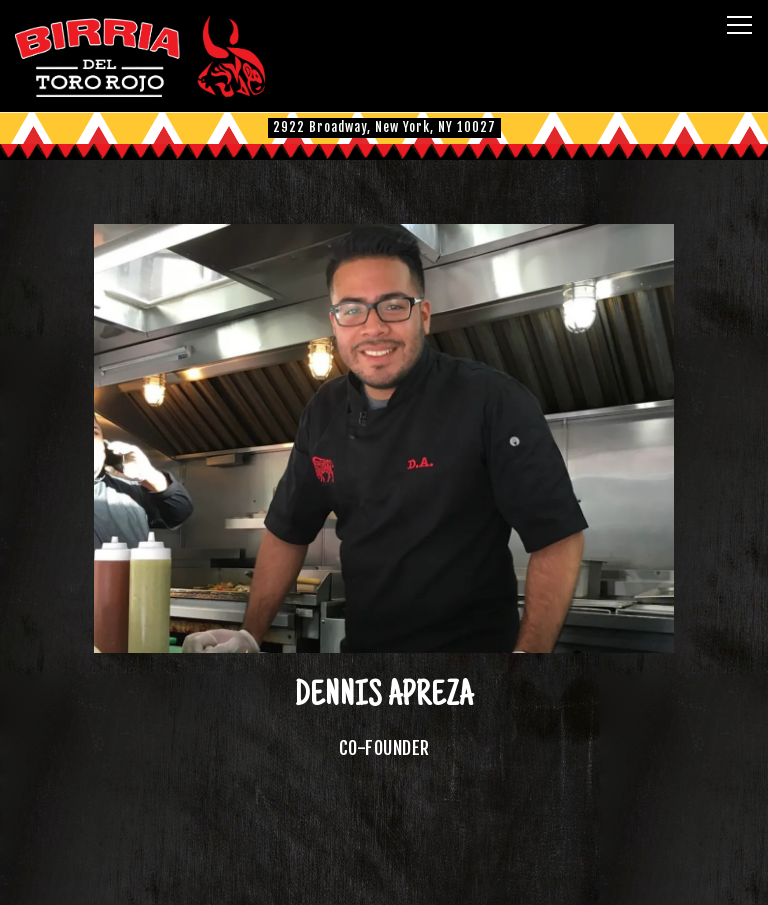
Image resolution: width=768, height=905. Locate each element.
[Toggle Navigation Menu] (739, 25)
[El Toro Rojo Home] (140, 56)
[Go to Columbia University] (384, 127)
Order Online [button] (384, 877)
